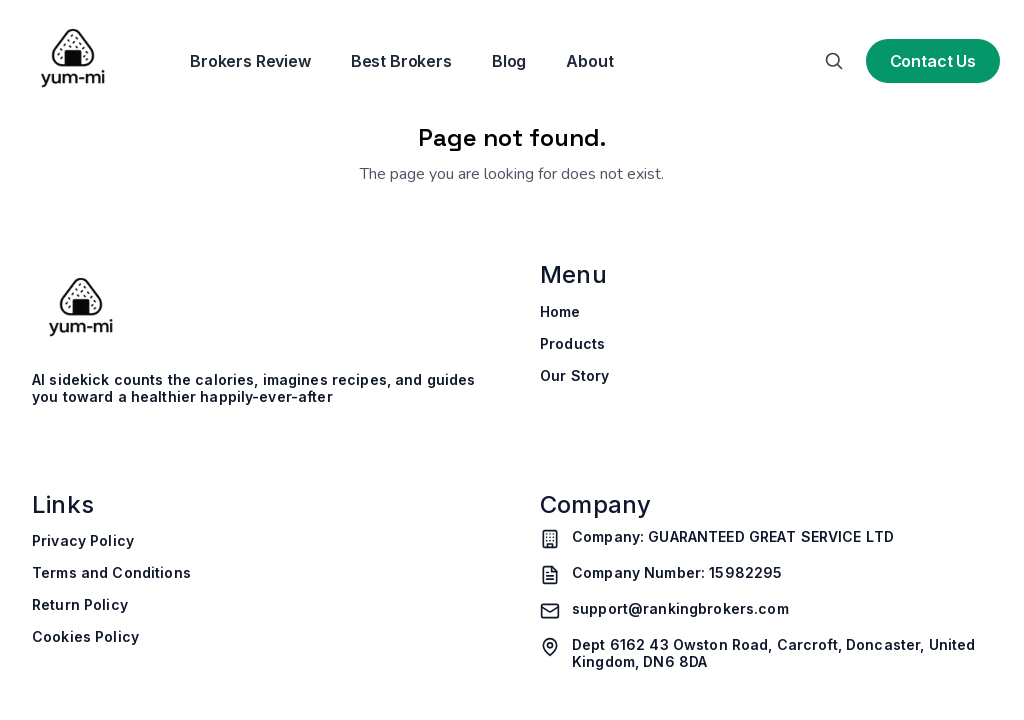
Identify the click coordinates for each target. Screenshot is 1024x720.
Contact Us (933, 61)
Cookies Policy (85, 637)
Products (572, 344)
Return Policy (80, 605)
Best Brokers (401, 61)
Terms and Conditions (111, 573)
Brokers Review (250, 61)
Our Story (574, 376)
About (589, 61)
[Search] (834, 61)
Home (560, 312)
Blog (509, 61)
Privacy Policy (83, 541)
